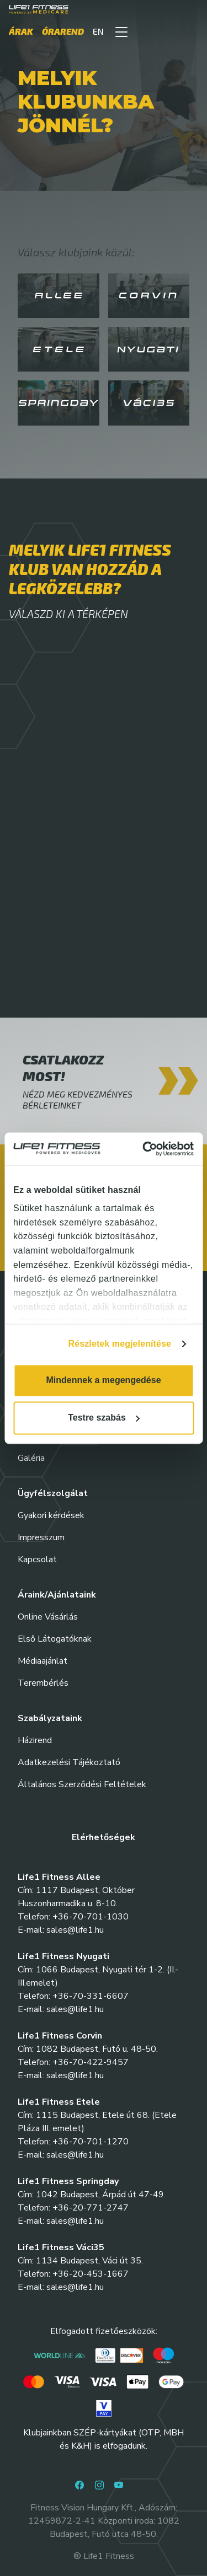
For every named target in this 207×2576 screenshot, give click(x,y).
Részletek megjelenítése (119, 1343)
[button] (121, 31)
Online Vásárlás (48, 1617)
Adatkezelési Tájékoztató (69, 1762)
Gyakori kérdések (51, 1515)
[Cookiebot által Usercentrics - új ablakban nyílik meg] (147, 1148)
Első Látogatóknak (55, 1639)
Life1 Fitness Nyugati (63, 1956)
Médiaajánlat (42, 1661)
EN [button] (98, 31)
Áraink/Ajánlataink (57, 1595)
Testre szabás (104, 1417)
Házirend (35, 1740)
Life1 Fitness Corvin (60, 2036)
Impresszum (41, 1537)
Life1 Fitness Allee (59, 1877)
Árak (21, 31)
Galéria (31, 1458)
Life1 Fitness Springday (68, 2181)
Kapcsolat (37, 1559)
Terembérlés (43, 1683)
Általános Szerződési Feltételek (82, 1784)
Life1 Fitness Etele (59, 2102)
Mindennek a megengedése (103, 1380)
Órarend (63, 31)
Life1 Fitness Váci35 (61, 2247)
